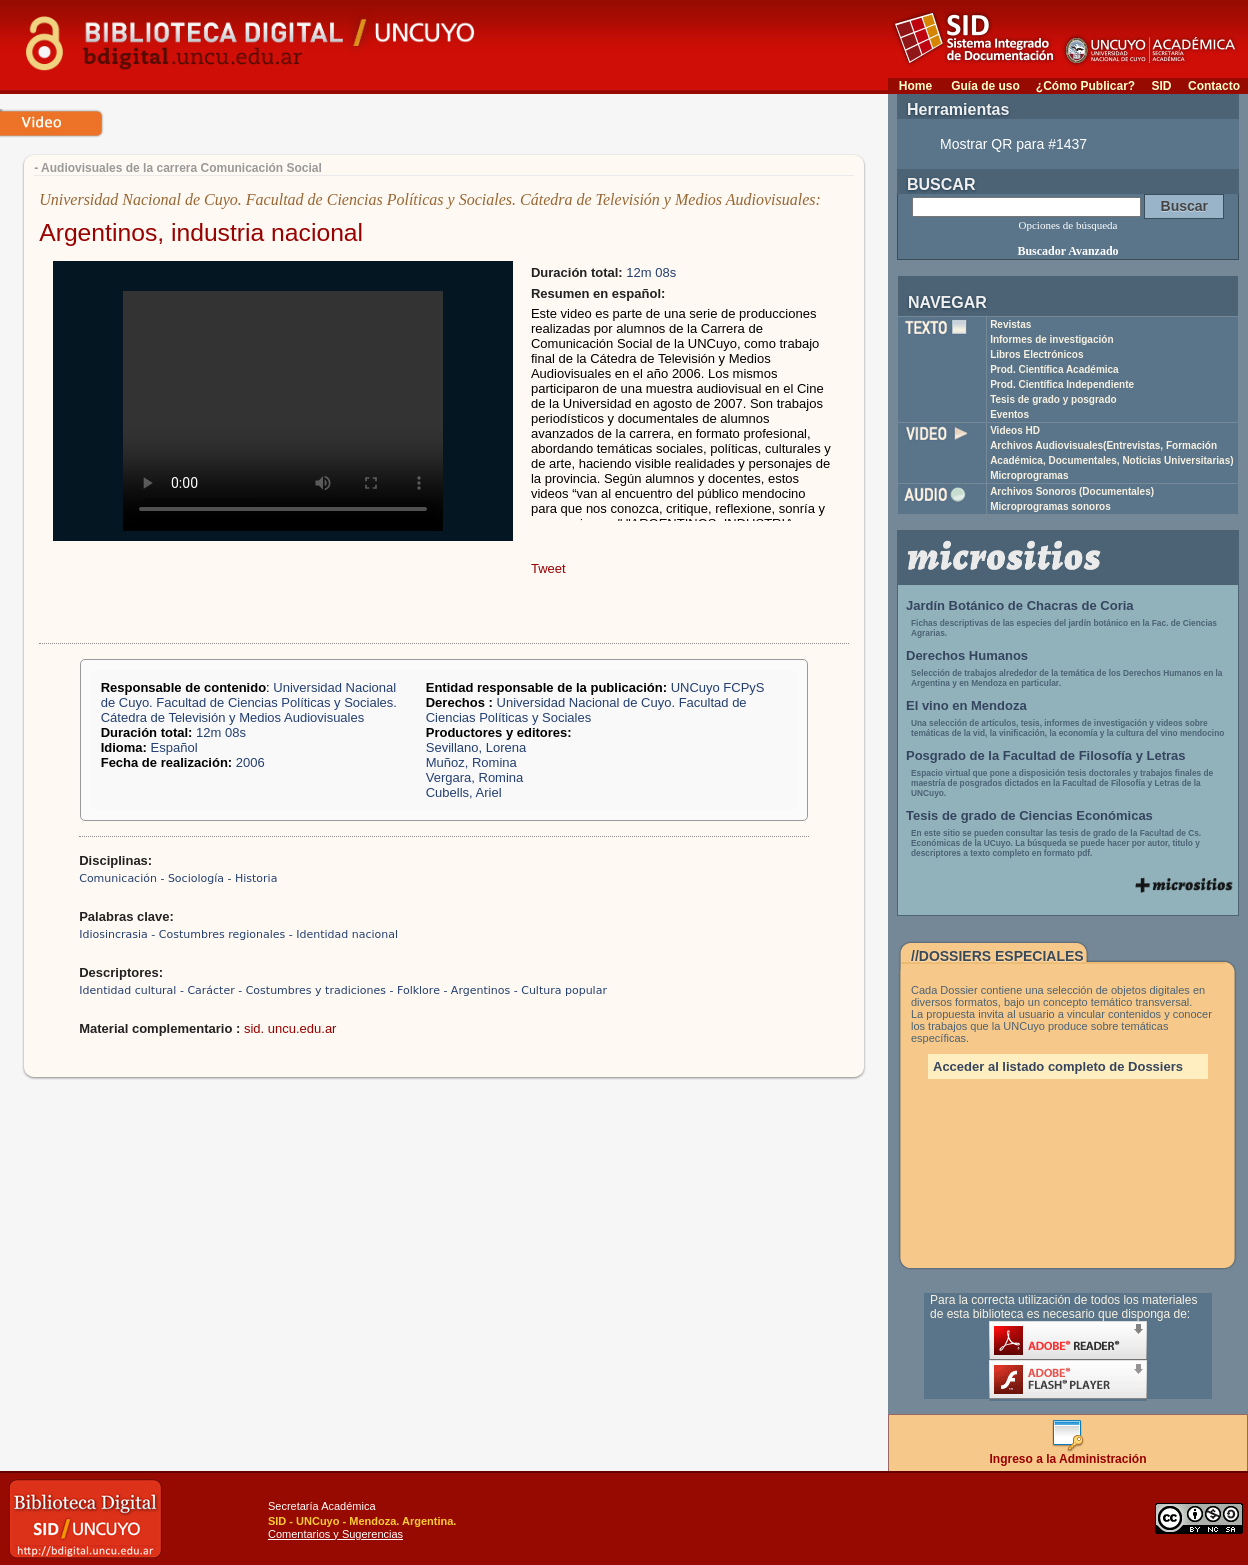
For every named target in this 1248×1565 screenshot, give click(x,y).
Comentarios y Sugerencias (335, 1534)
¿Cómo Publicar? (1085, 86)
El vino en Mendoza (966, 705)
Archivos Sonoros (1072, 491)
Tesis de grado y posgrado (1053, 399)
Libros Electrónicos (1036, 354)
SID (1161, 86)
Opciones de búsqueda (1068, 225)
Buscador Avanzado (1067, 251)
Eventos (1009, 414)
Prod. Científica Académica (1054, 369)
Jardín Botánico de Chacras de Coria (1020, 605)
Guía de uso (985, 86)
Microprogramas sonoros (1050, 506)
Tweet (548, 568)
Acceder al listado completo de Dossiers (1058, 1066)
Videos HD (1015, 430)
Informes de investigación (1051, 339)
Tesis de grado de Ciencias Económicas (1029, 815)
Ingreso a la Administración (1068, 1453)
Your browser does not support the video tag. (283, 411)
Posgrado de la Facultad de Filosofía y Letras (1046, 755)
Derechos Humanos (967, 655)
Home (915, 86)
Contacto (1214, 86)
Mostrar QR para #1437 (1013, 144)
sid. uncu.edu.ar (290, 1028)
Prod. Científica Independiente (1062, 384)
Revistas (1010, 324)
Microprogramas (1029, 475)
